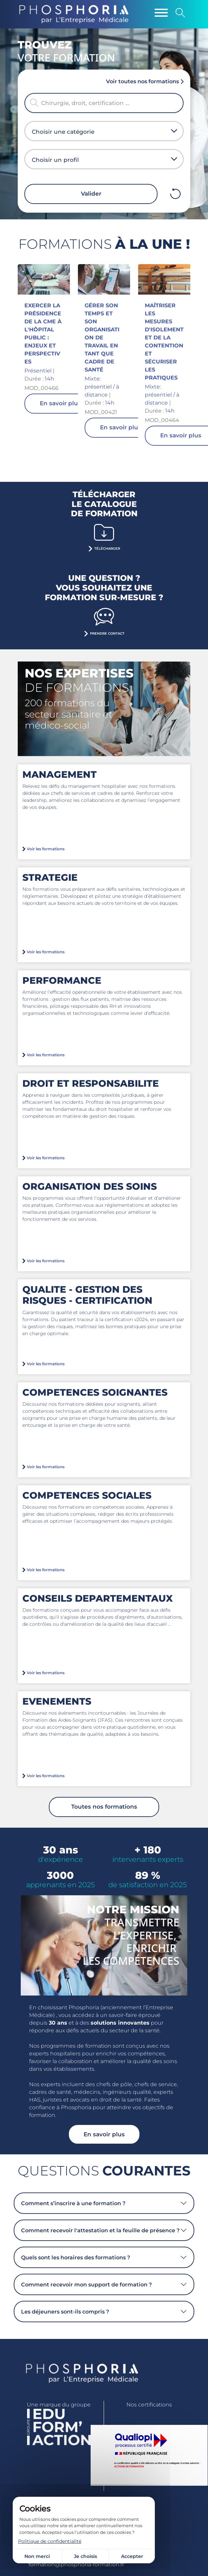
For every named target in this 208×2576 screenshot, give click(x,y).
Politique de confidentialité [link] (49, 2541)
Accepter (132, 2556)
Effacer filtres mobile (175, 193)
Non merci (37, 2556)
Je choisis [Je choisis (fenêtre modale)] (85, 2556)
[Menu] (161, 13)
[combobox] (101, 132)
